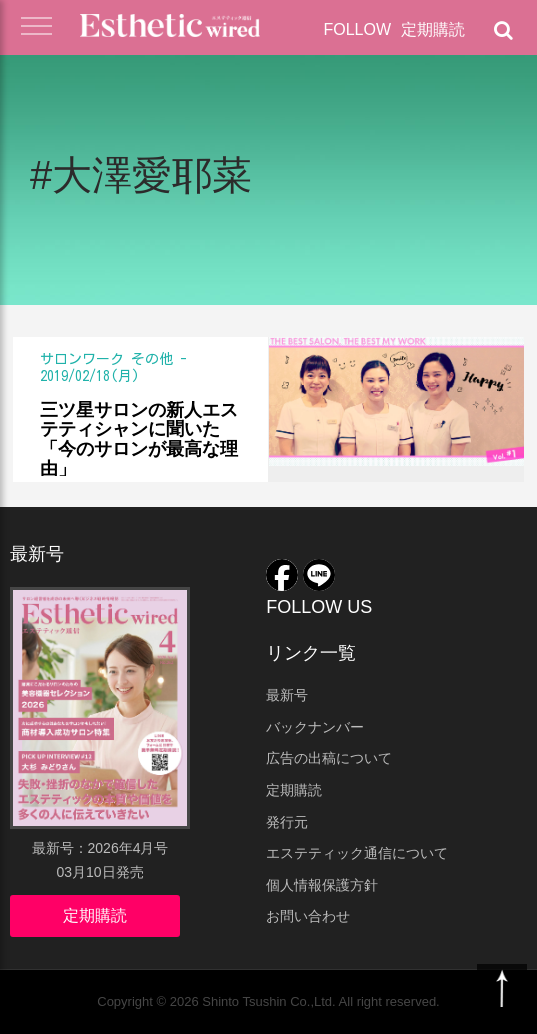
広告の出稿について (329, 758)
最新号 (287, 695)
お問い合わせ (308, 916)
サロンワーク (82, 359)
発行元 (287, 822)
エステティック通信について (357, 853)
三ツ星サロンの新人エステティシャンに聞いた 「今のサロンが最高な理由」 (139, 439)
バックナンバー (315, 727)
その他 (152, 359)
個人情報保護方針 (322, 885)
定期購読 (433, 29)
